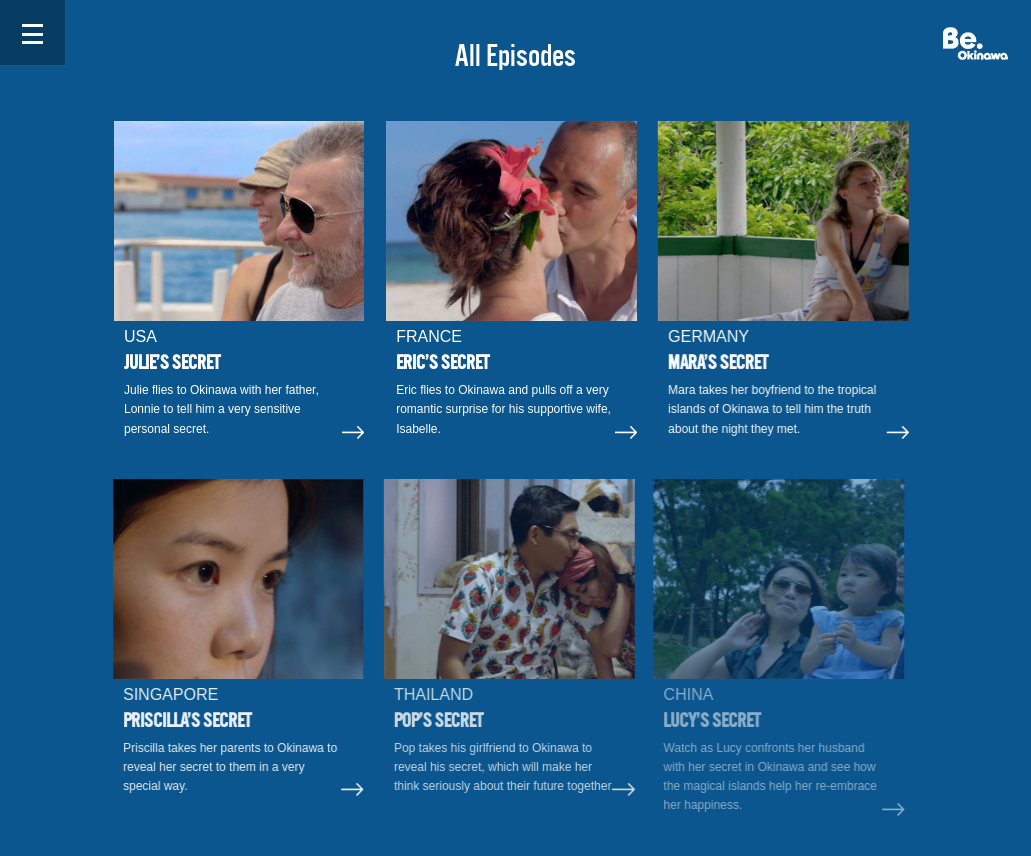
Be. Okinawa (975, 43)
